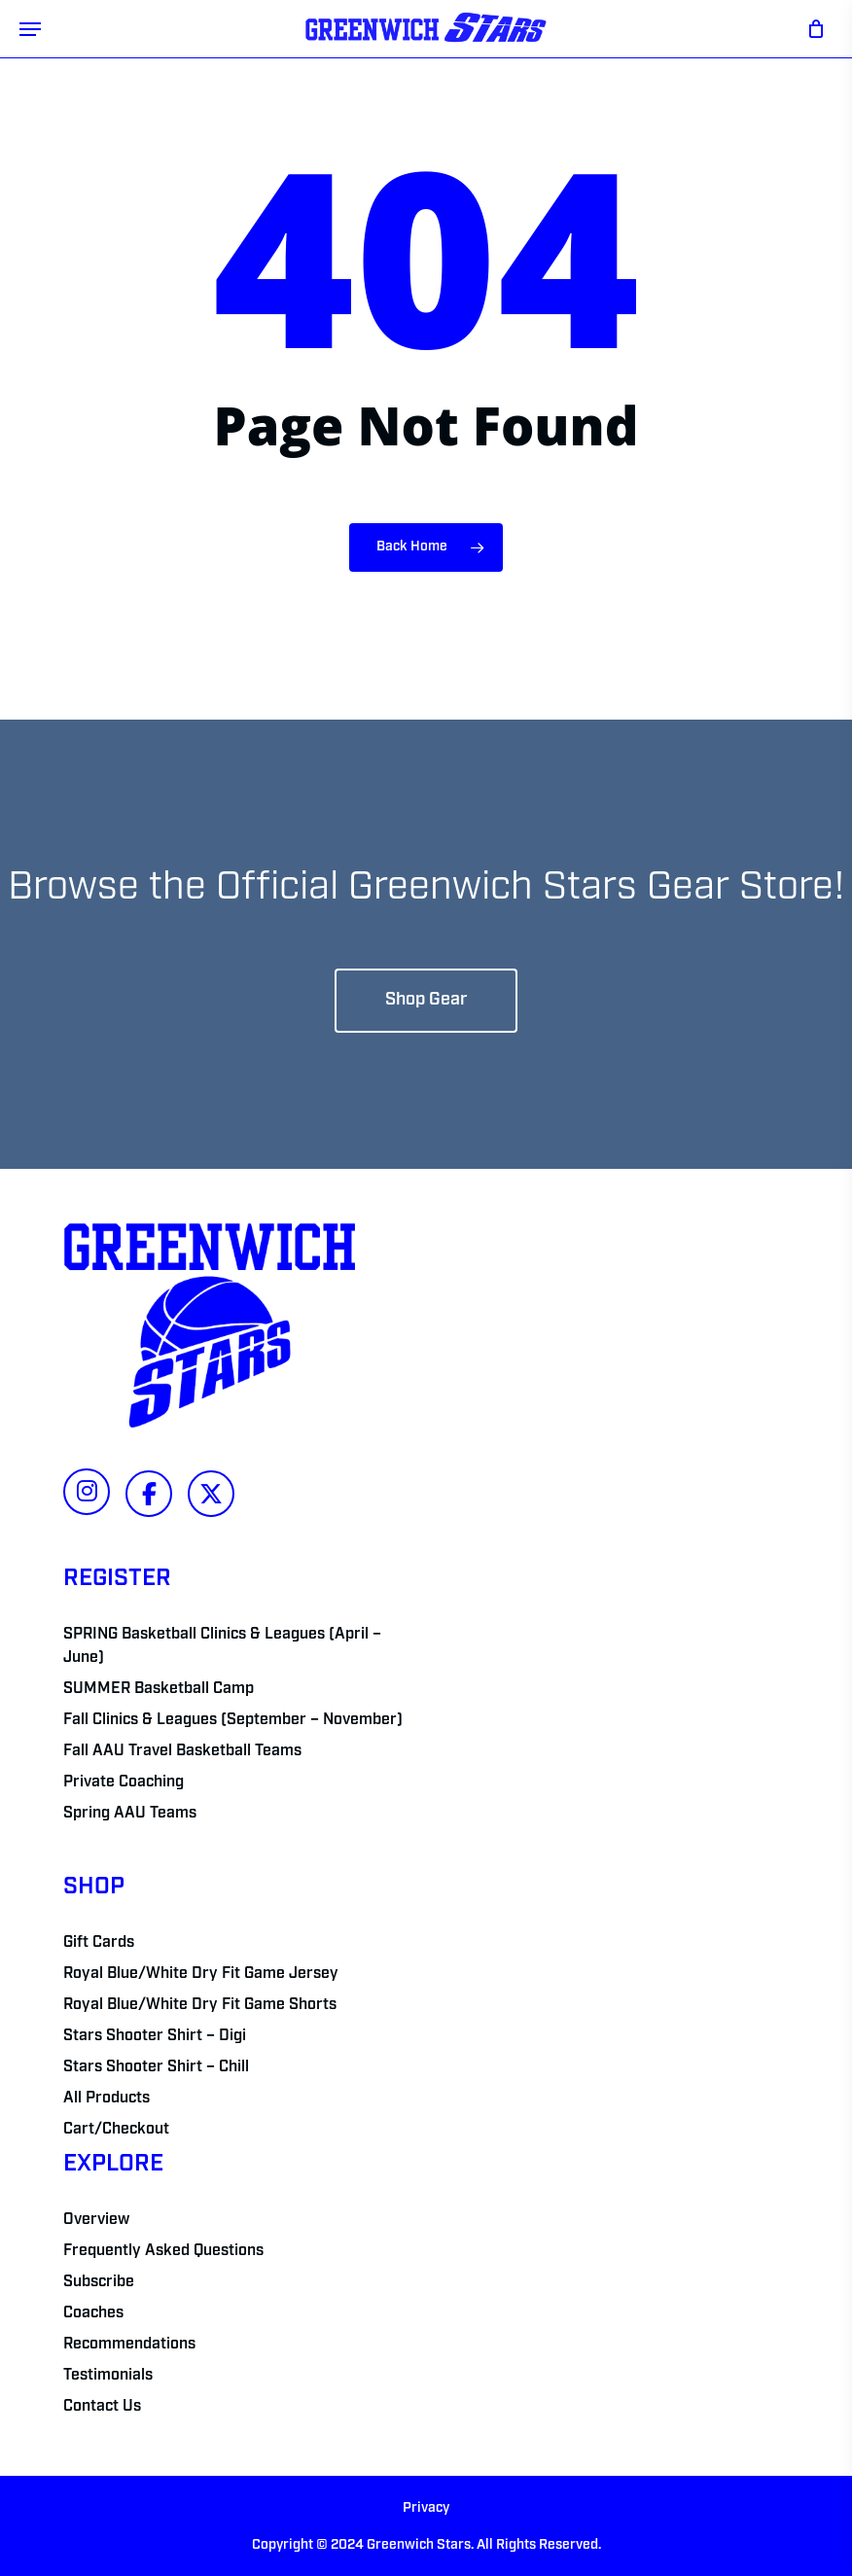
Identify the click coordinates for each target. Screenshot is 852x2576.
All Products (106, 2098)
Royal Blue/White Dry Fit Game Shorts (200, 2005)
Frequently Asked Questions (163, 2251)
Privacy (426, 2508)
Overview (96, 2220)
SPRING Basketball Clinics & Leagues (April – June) (222, 1646)
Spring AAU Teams (129, 1813)
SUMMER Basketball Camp (158, 1689)
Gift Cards (98, 1943)
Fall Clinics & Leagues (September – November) (233, 1720)
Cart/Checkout (116, 2129)
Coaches (93, 2313)
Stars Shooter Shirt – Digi (154, 2036)
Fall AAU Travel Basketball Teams (182, 1751)
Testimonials (108, 2375)
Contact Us (102, 2407)
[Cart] (811, 29)
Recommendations (129, 2344)
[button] (30, 29)
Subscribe (98, 2282)
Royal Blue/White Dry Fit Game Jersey (200, 1974)
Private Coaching (123, 1782)
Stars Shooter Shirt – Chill (156, 2067)
